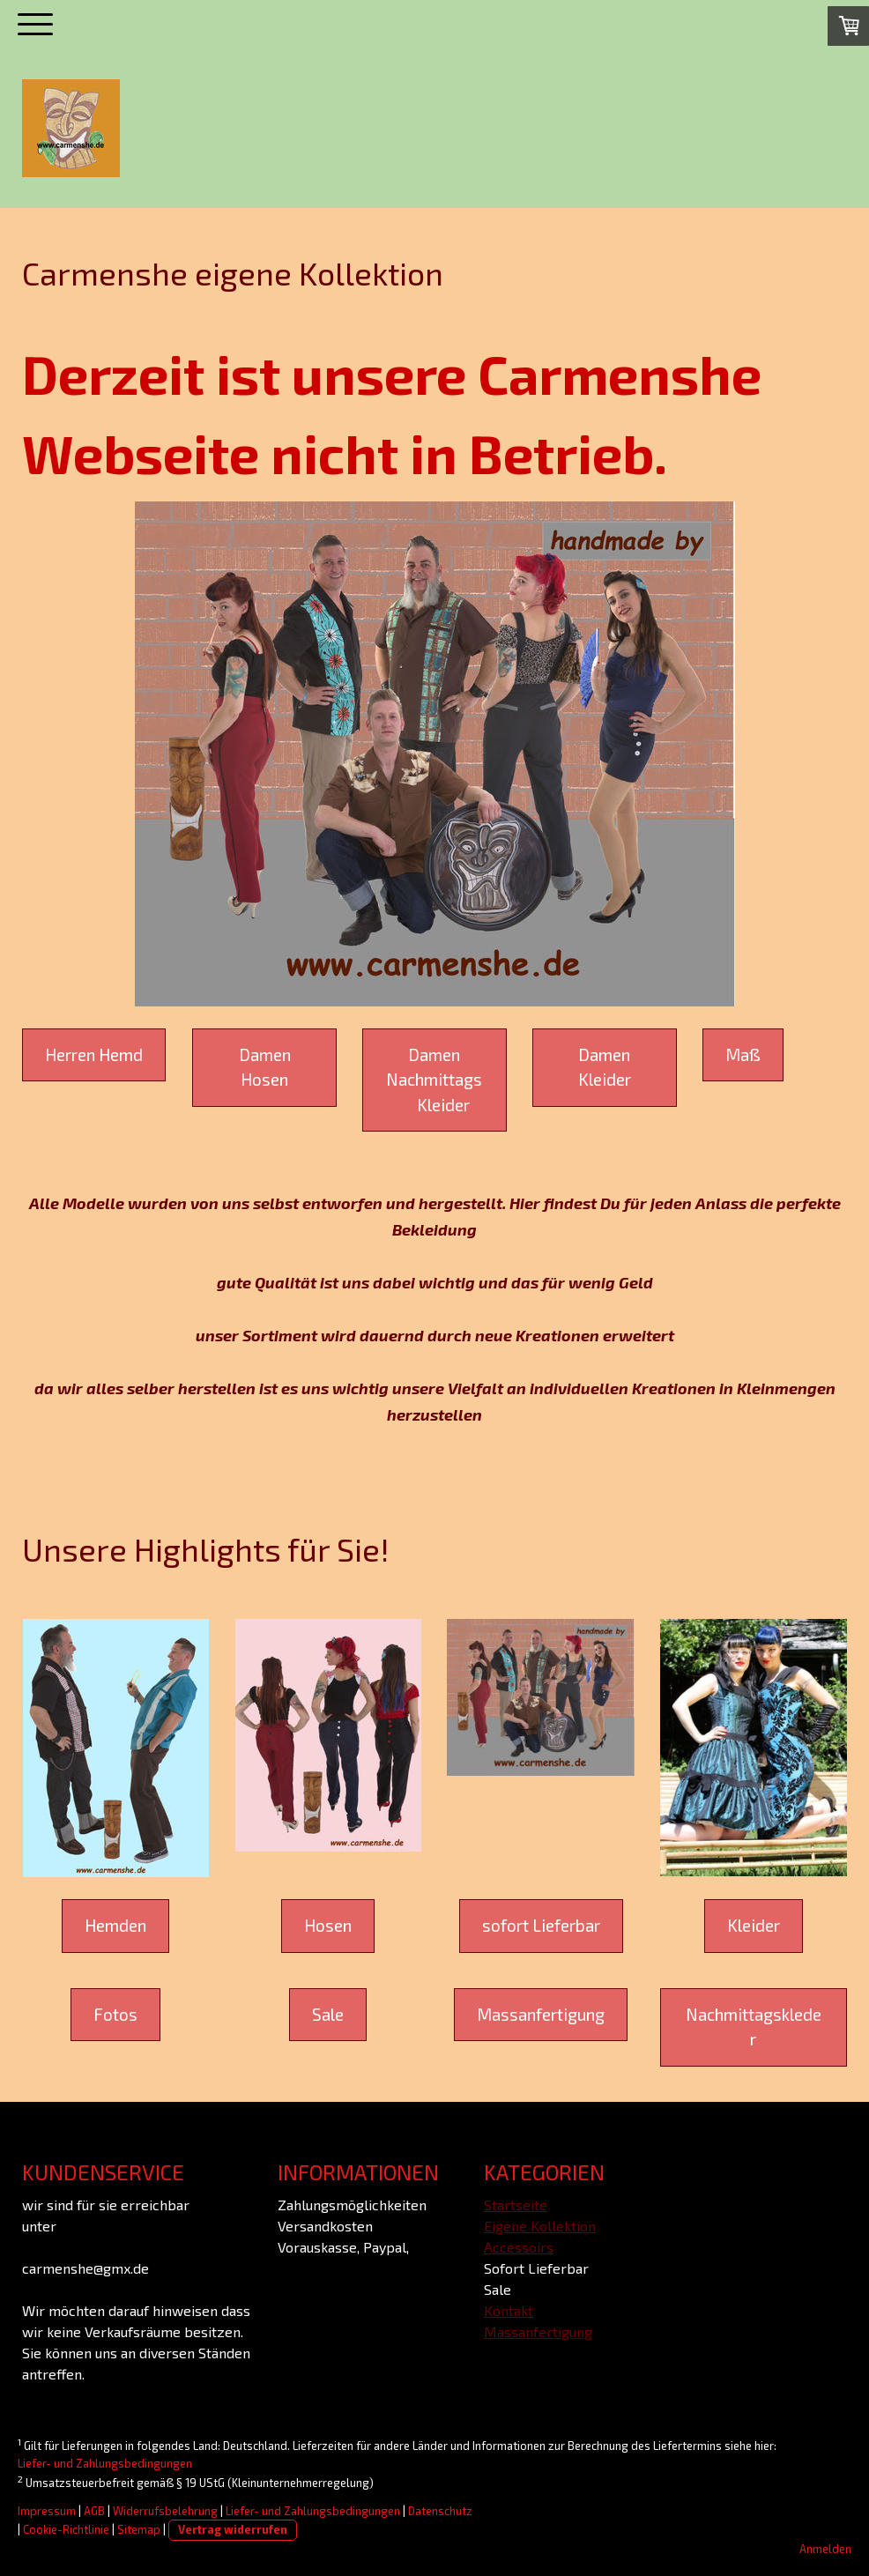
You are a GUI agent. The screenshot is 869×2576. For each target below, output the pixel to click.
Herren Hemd (94, 1054)
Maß (743, 1054)
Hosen (328, 1925)
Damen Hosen (265, 1067)
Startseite (515, 2204)
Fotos (115, 2014)
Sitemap (138, 2529)
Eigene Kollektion (540, 2225)
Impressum (47, 2511)
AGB (94, 2511)
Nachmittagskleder (753, 2027)
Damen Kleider (604, 1067)
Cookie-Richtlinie (66, 2529)
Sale (328, 2014)
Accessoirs (518, 2246)
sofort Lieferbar (541, 1925)
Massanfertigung (541, 2014)
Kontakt (508, 2310)
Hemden (115, 1925)
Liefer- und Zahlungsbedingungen (105, 2463)
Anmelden (825, 2549)
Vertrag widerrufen (232, 2529)
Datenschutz (440, 2511)
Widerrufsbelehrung (165, 2511)
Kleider (753, 1925)
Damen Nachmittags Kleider (434, 1079)
